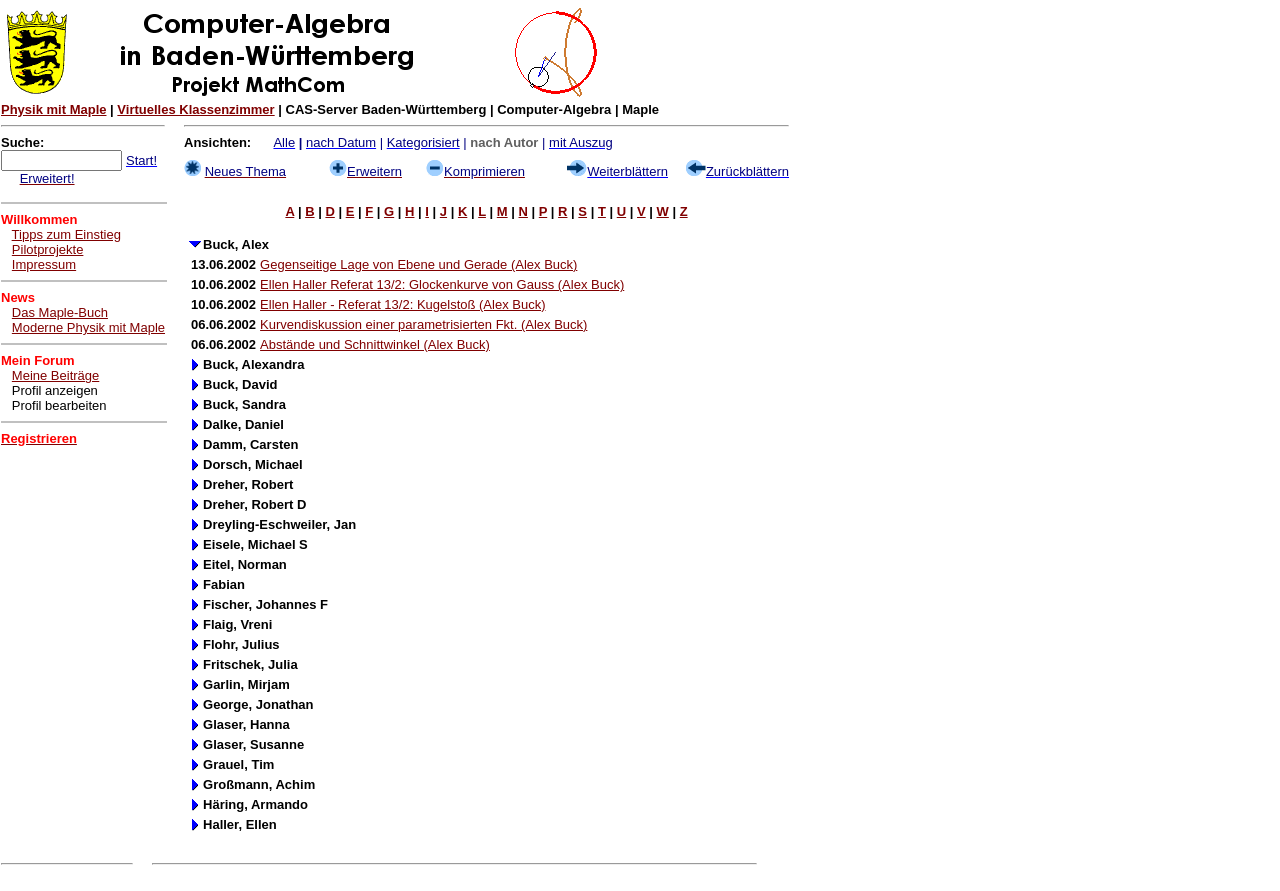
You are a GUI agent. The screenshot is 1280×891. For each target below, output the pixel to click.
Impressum (44, 264)
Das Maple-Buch (60, 312)
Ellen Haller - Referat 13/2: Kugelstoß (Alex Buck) (402, 304)
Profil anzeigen (55, 390)
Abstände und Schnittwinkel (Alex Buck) (375, 344)
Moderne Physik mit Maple (88, 327)
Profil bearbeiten (59, 405)
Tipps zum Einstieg (66, 234)
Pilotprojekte (48, 249)
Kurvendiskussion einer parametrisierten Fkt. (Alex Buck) (423, 324)
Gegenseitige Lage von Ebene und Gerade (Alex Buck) (418, 264)
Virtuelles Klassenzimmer (195, 109)
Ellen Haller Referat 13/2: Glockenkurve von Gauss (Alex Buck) (442, 284)
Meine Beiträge (55, 375)
